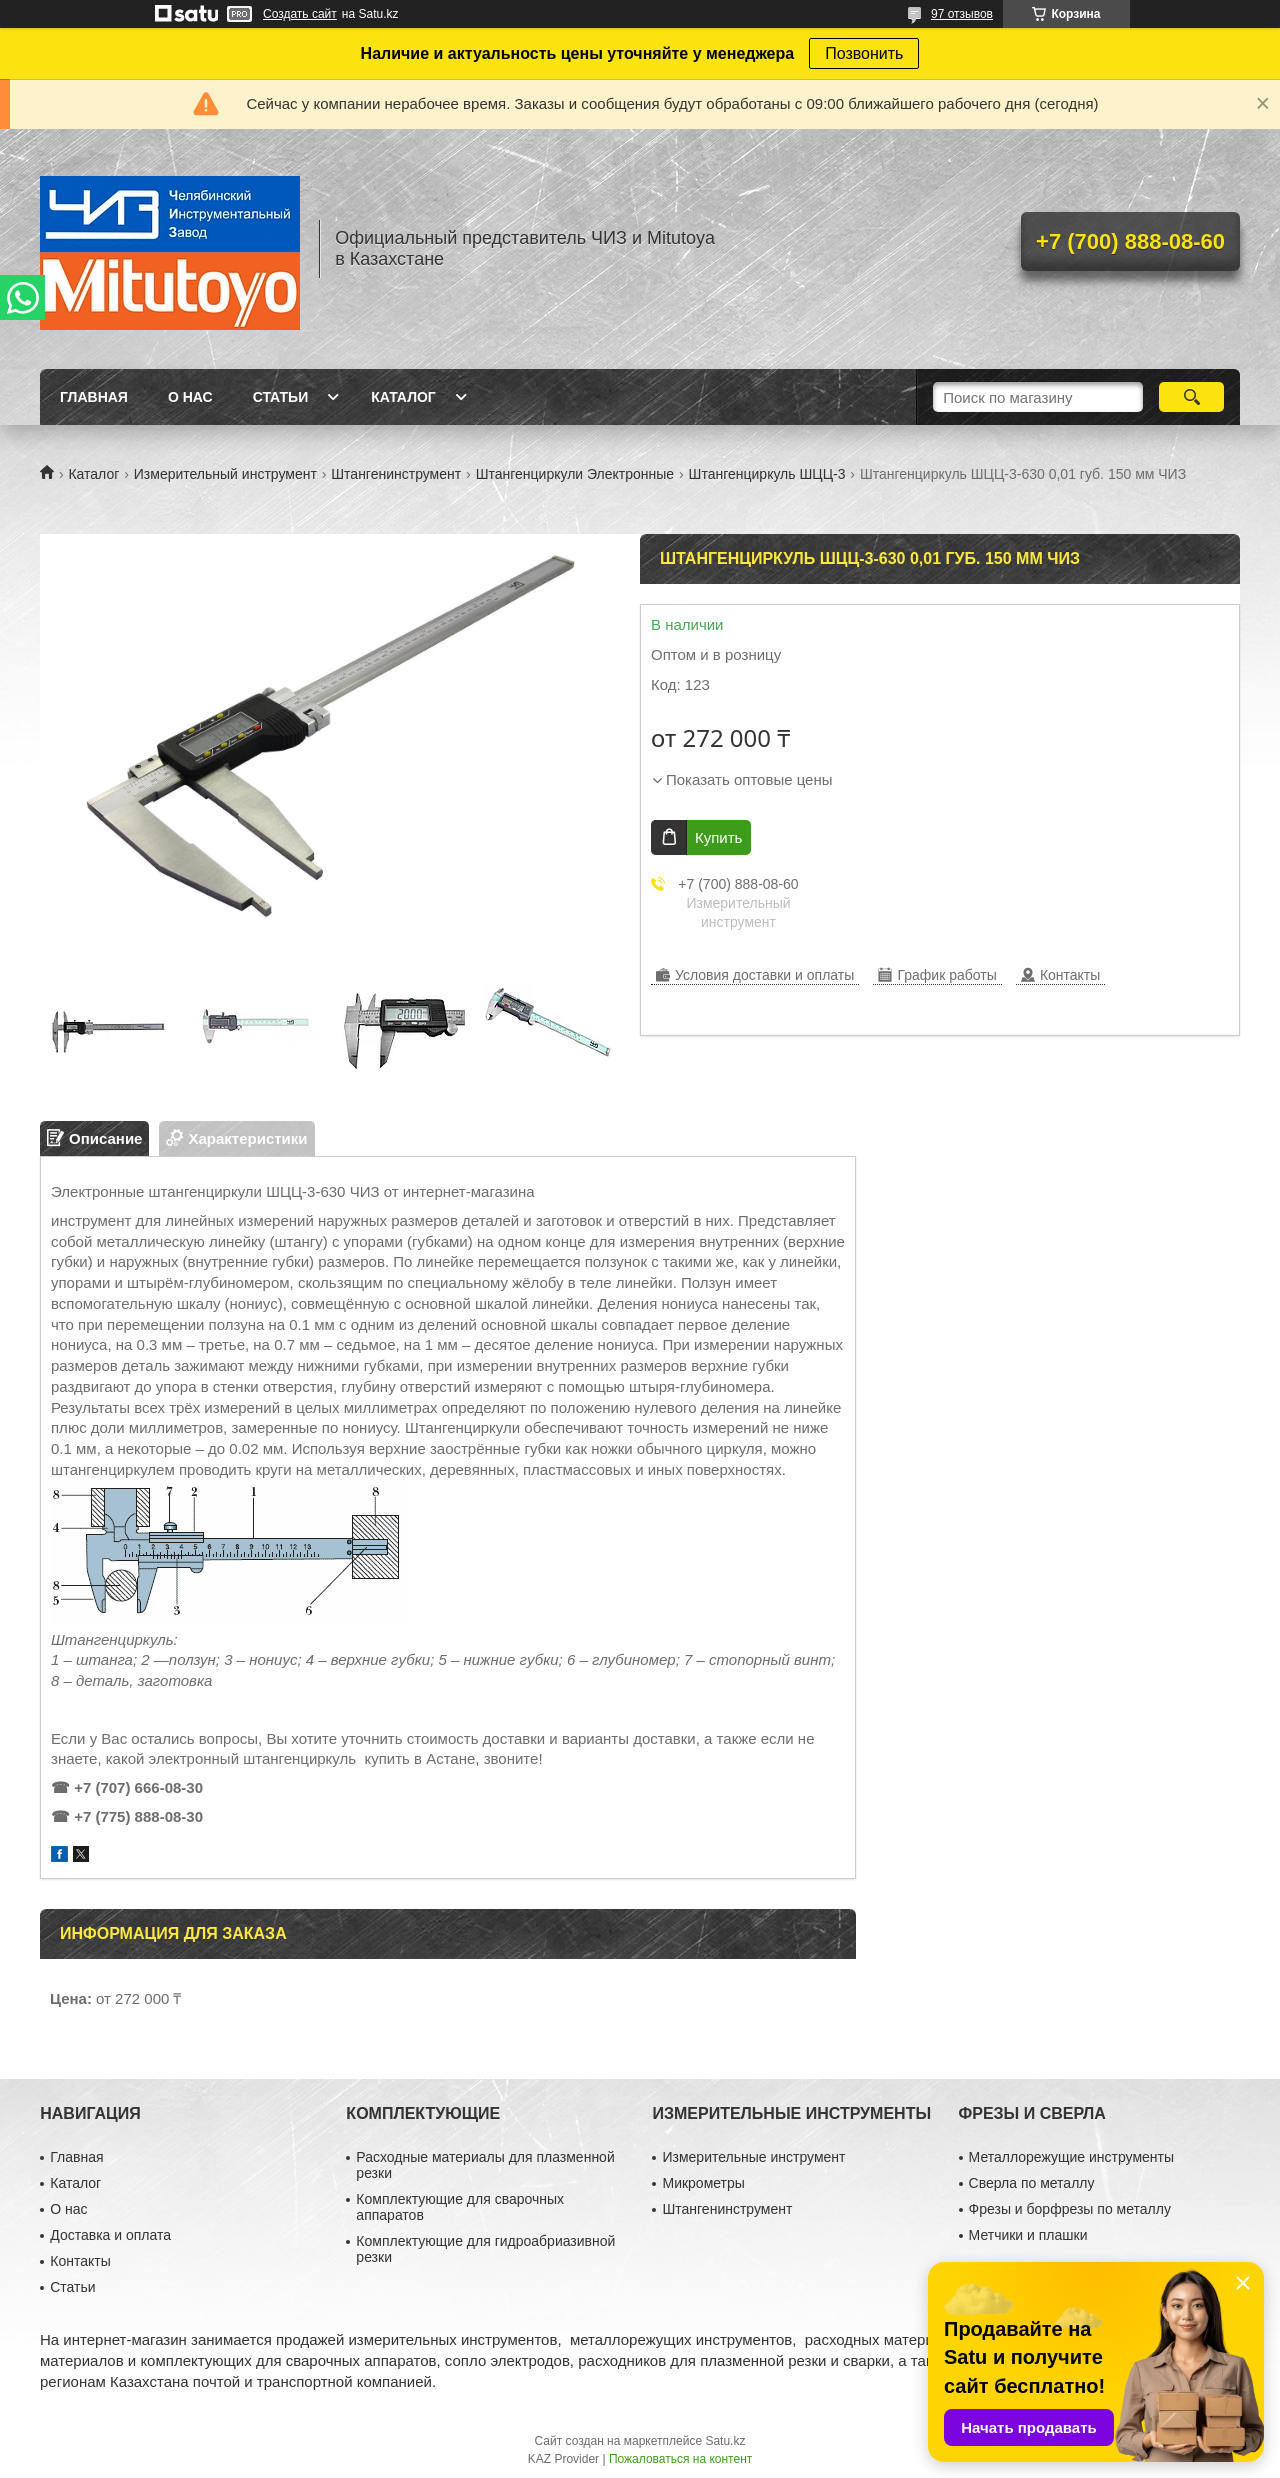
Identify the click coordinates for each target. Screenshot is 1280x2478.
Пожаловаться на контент (680, 2459)
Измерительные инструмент (753, 2157)
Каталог (403, 397)
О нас (190, 397)
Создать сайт (300, 14)
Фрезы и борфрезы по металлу (1070, 2209)
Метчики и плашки (1028, 2235)
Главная (94, 397)
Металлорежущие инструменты (1071, 2157)
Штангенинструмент (396, 474)
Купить (718, 837)
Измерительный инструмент (225, 474)
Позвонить (864, 53)
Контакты (80, 2261)
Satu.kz (725, 2441)
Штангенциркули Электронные (575, 474)
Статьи (281, 397)
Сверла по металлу (1032, 2183)
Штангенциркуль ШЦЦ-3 (767, 474)
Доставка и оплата (110, 2235)
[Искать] (1191, 397)
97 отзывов (962, 14)
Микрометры (703, 2183)
